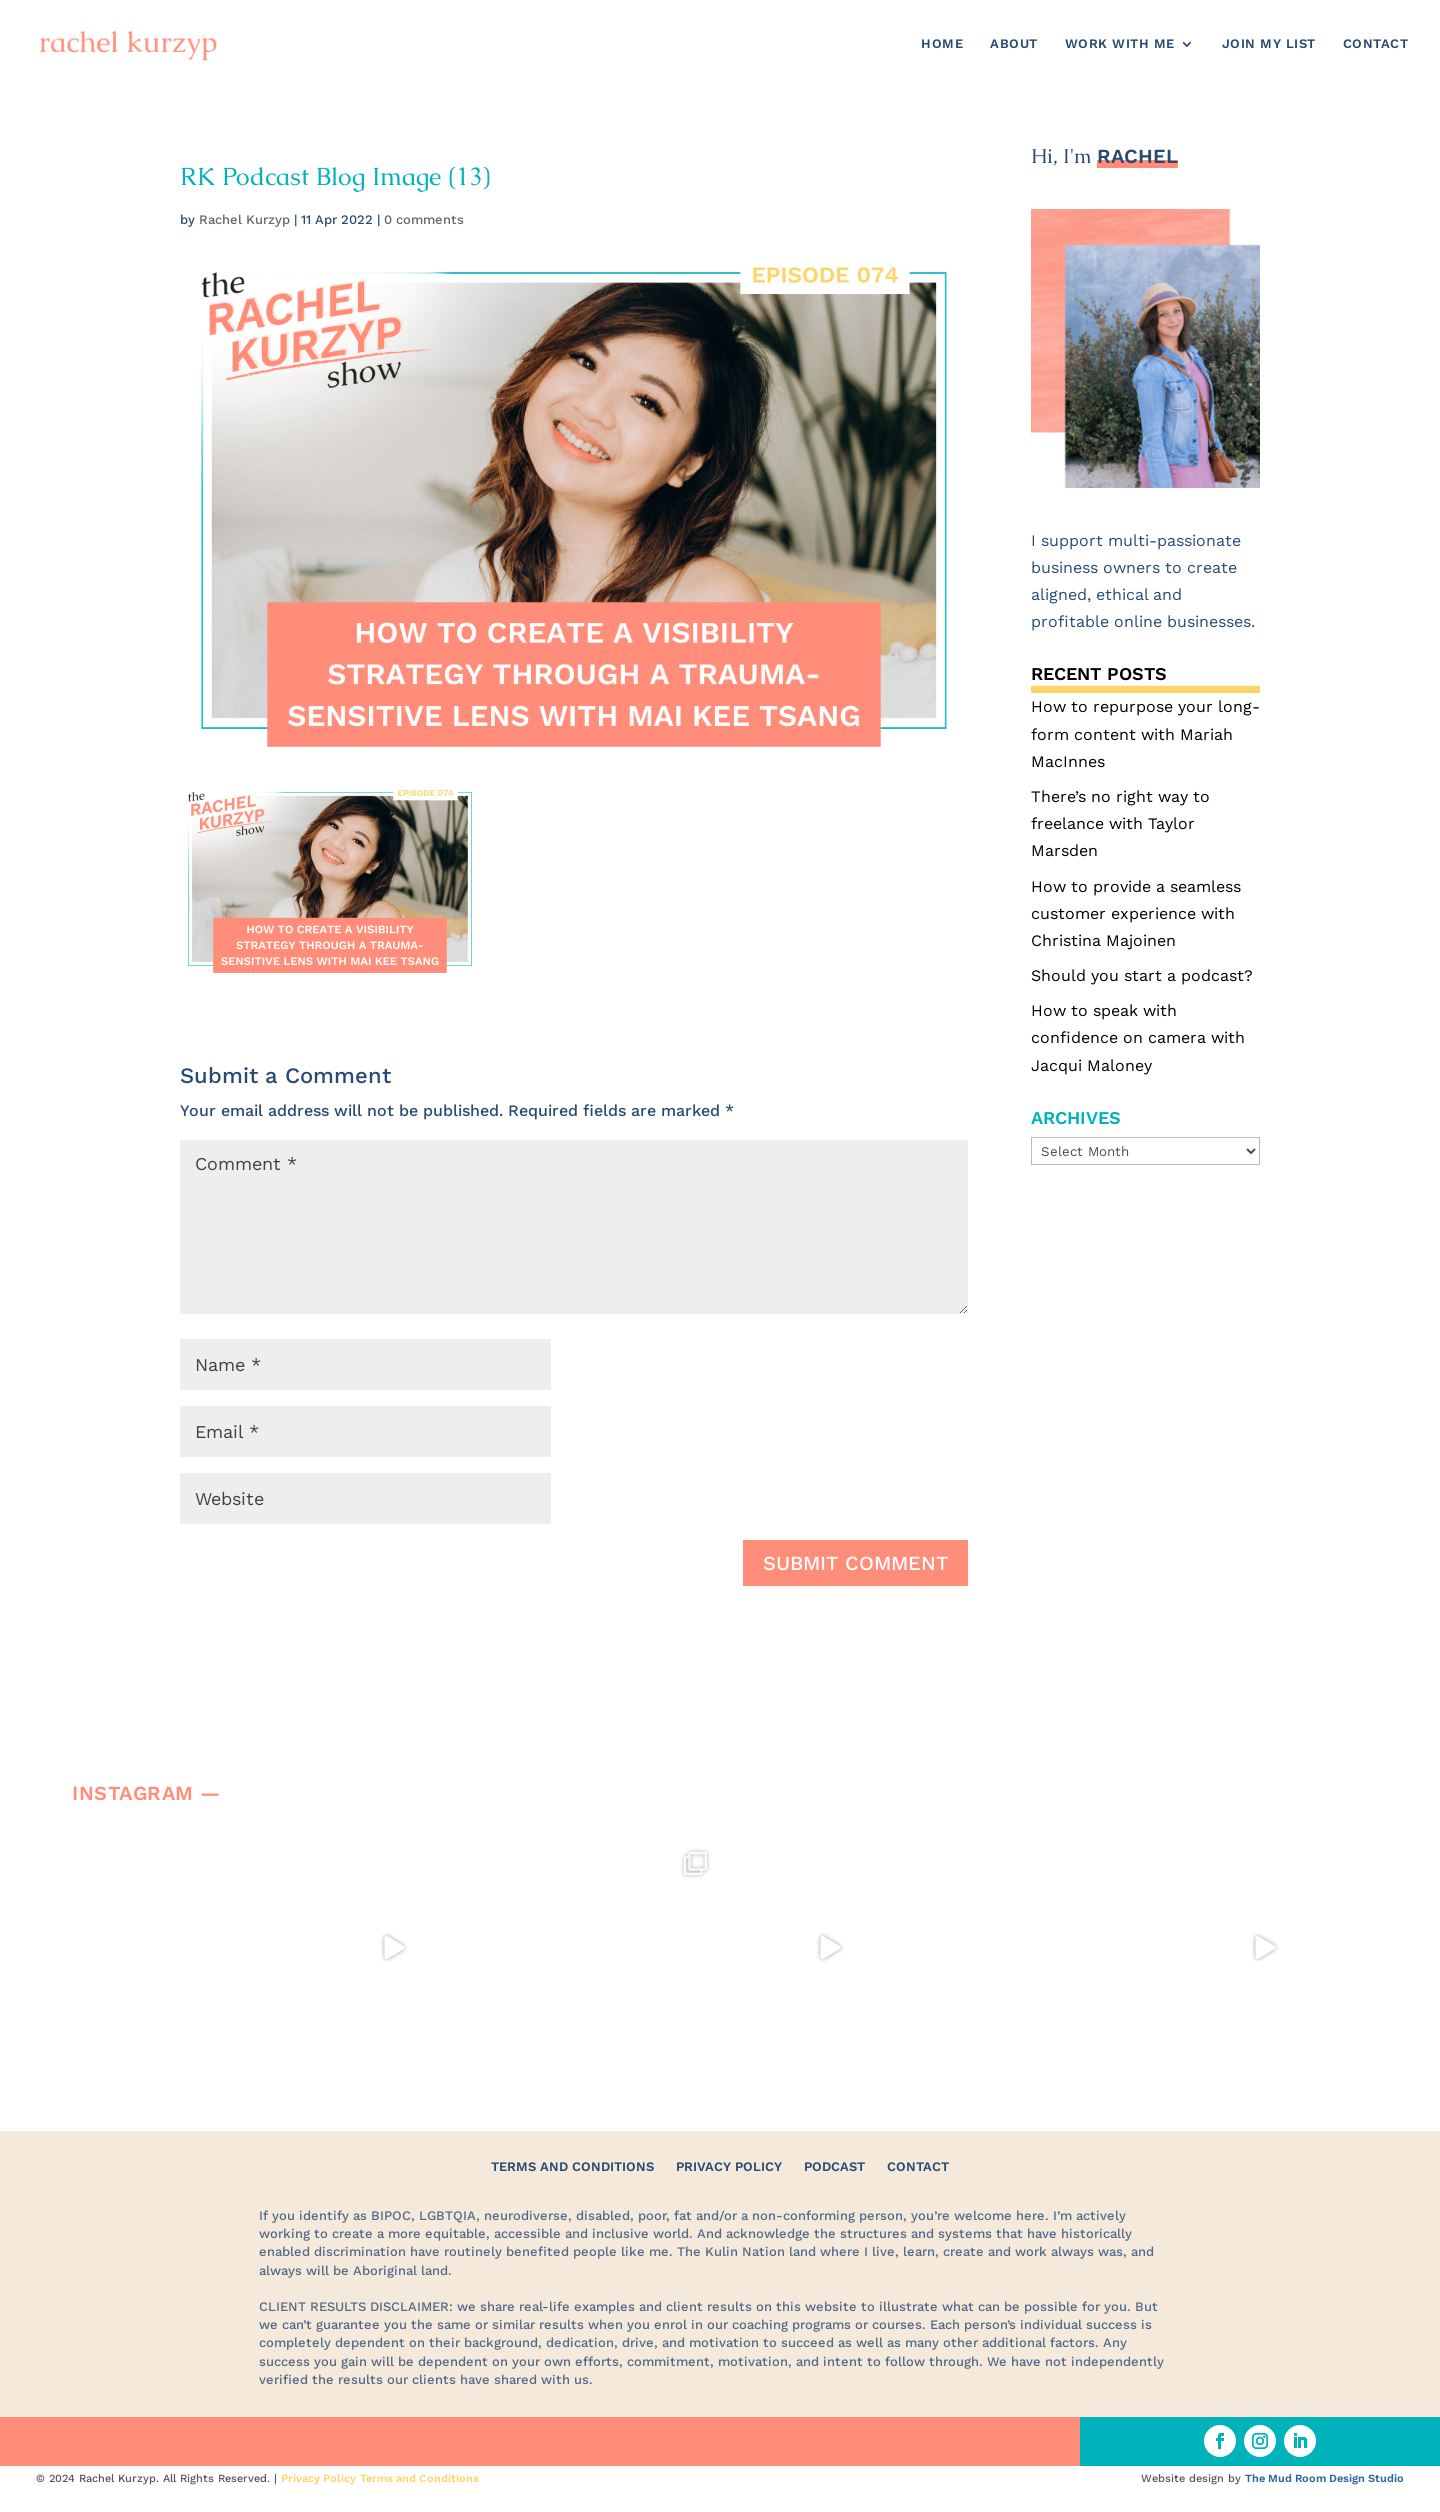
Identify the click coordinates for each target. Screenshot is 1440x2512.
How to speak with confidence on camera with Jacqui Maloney (1138, 1037)
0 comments (424, 219)
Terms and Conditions (572, 2166)
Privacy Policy (729, 2166)
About (1014, 44)
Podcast (834, 2166)
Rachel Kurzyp (244, 219)
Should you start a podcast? (1142, 975)
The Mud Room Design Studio (1324, 2478)
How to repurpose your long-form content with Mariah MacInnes (1145, 733)
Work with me (1120, 44)
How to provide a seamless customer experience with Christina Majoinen (1136, 913)
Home (942, 44)
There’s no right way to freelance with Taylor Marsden (1120, 823)
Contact (1376, 44)
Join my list (1269, 44)
